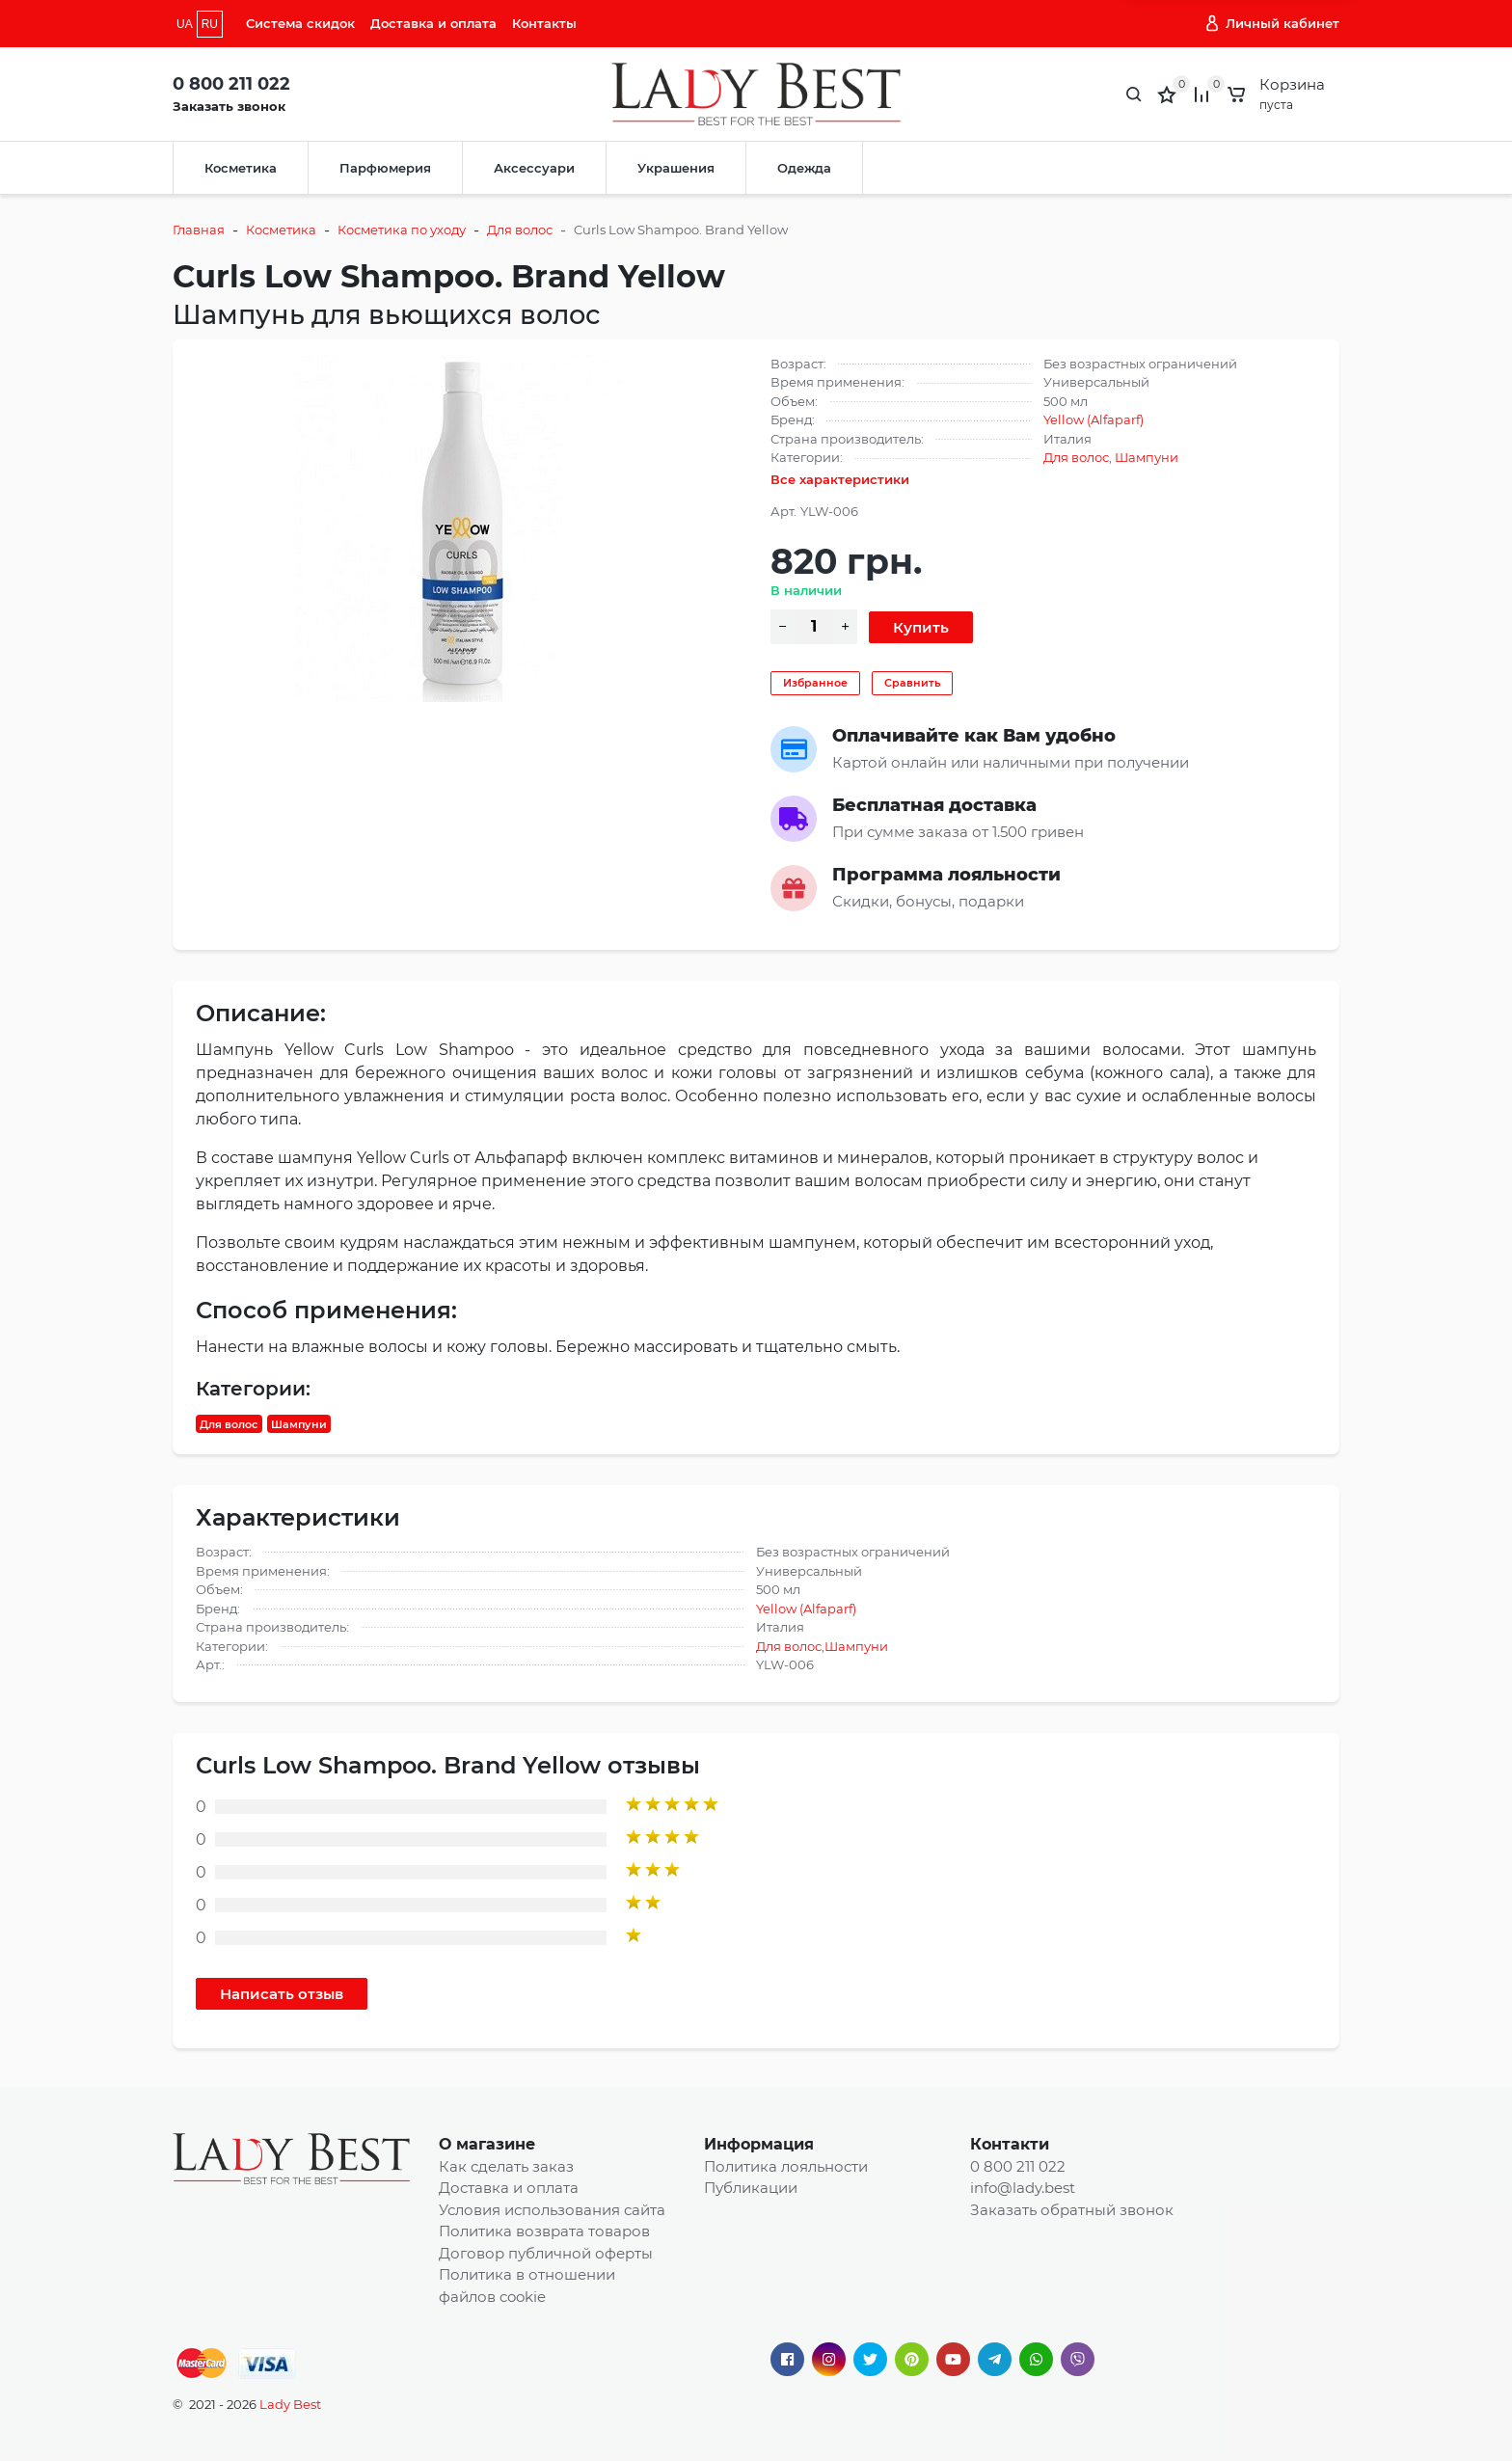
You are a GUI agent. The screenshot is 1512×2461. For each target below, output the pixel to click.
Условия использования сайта (552, 2210)
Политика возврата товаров (544, 2231)
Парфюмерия (385, 168)
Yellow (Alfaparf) (1093, 419)
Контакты (544, 23)
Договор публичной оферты (546, 2253)
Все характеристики (839, 479)
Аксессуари (534, 168)
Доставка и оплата (433, 23)
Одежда (804, 168)
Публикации (750, 2187)
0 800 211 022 (231, 84)
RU (210, 24)
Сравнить (912, 683)
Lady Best (290, 2404)
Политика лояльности (786, 2166)
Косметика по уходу (402, 229)
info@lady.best (1022, 2187)
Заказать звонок (229, 106)
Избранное (815, 683)
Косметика (240, 168)
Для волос (520, 229)
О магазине (487, 2144)
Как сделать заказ (506, 2166)
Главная (199, 229)
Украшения (676, 168)
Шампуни (1146, 457)
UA (184, 24)
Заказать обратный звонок (1072, 2210)
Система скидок (300, 23)
